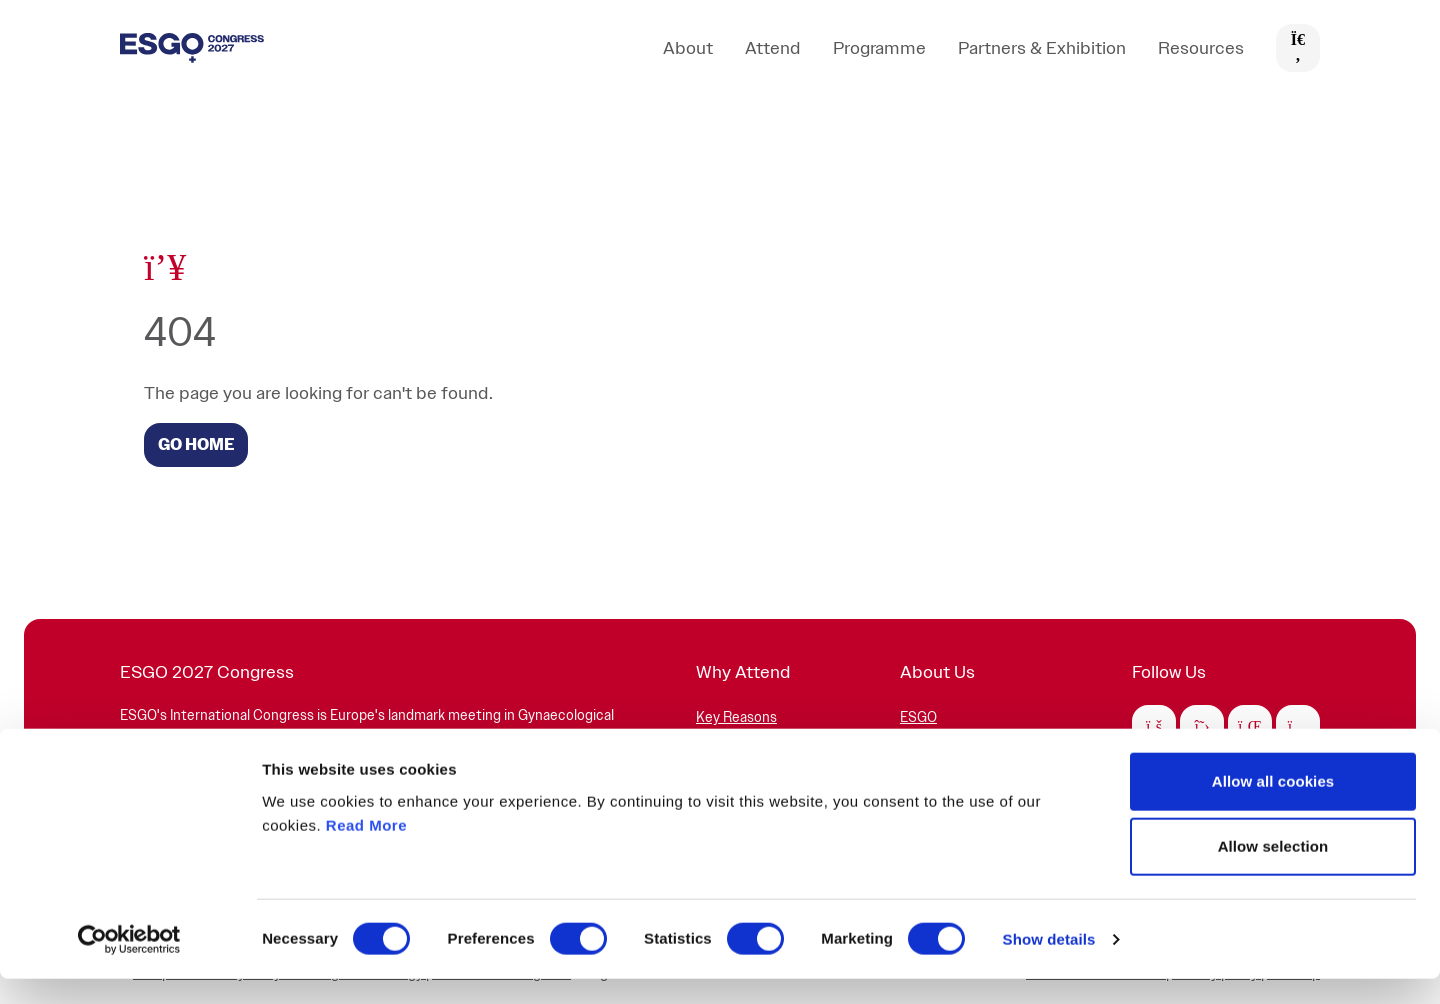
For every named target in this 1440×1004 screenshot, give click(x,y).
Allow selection (1273, 872)
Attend (773, 47)
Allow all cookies (1273, 806)
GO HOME (196, 445)
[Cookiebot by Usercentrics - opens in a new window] (129, 965)
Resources (1201, 47)
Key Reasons (736, 717)
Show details (1049, 964)
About (688, 47)
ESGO (918, 717)
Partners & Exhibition (1042, 47)
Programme (879, 47)
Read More (366, 850)
